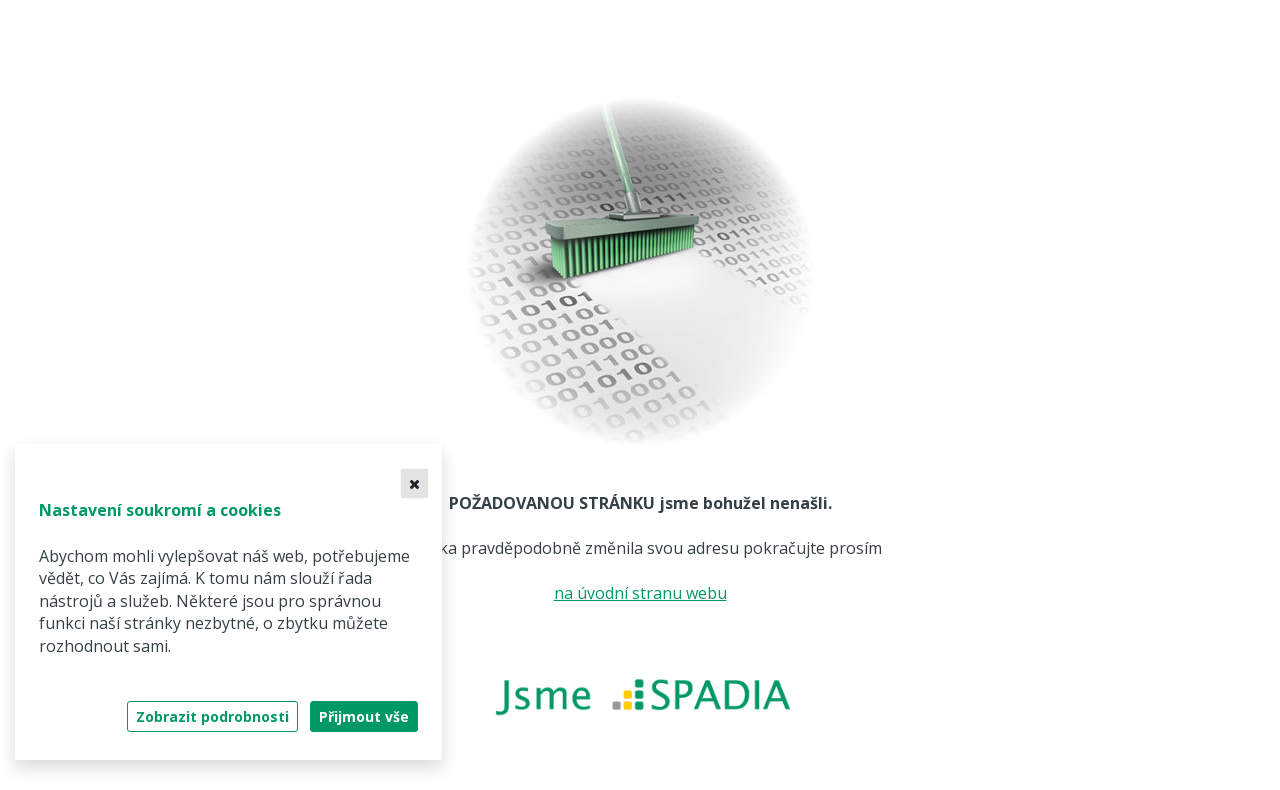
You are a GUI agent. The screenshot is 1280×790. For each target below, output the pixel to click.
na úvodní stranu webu (640, 593)
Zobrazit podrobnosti (212, 716)
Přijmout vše (364, 716)
